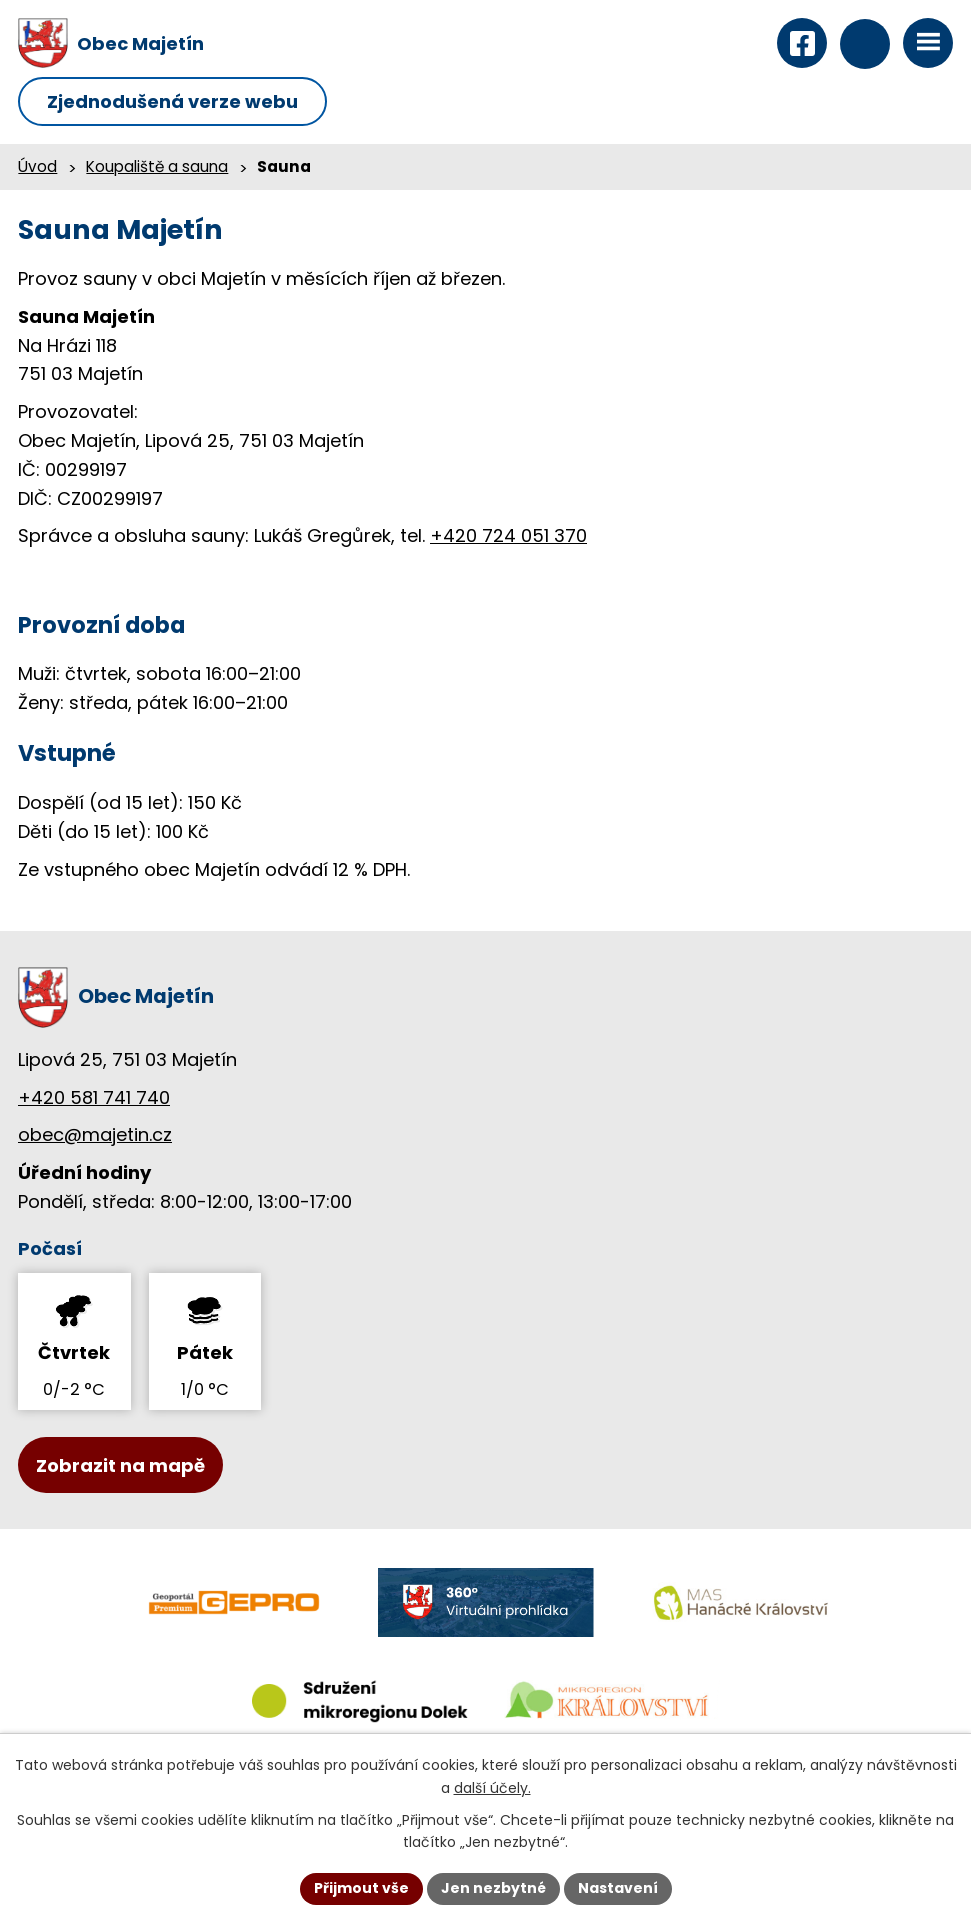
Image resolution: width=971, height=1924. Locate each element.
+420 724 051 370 (508, 535)
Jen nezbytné (493, 1888)
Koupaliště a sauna (157, 166)
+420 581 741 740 (94, 1097)
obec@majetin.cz (95, 1134)
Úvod (37, 166)
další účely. (492, 1788)
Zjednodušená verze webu (172, 101)
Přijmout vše (361, 1888)
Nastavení (618, 1888)
